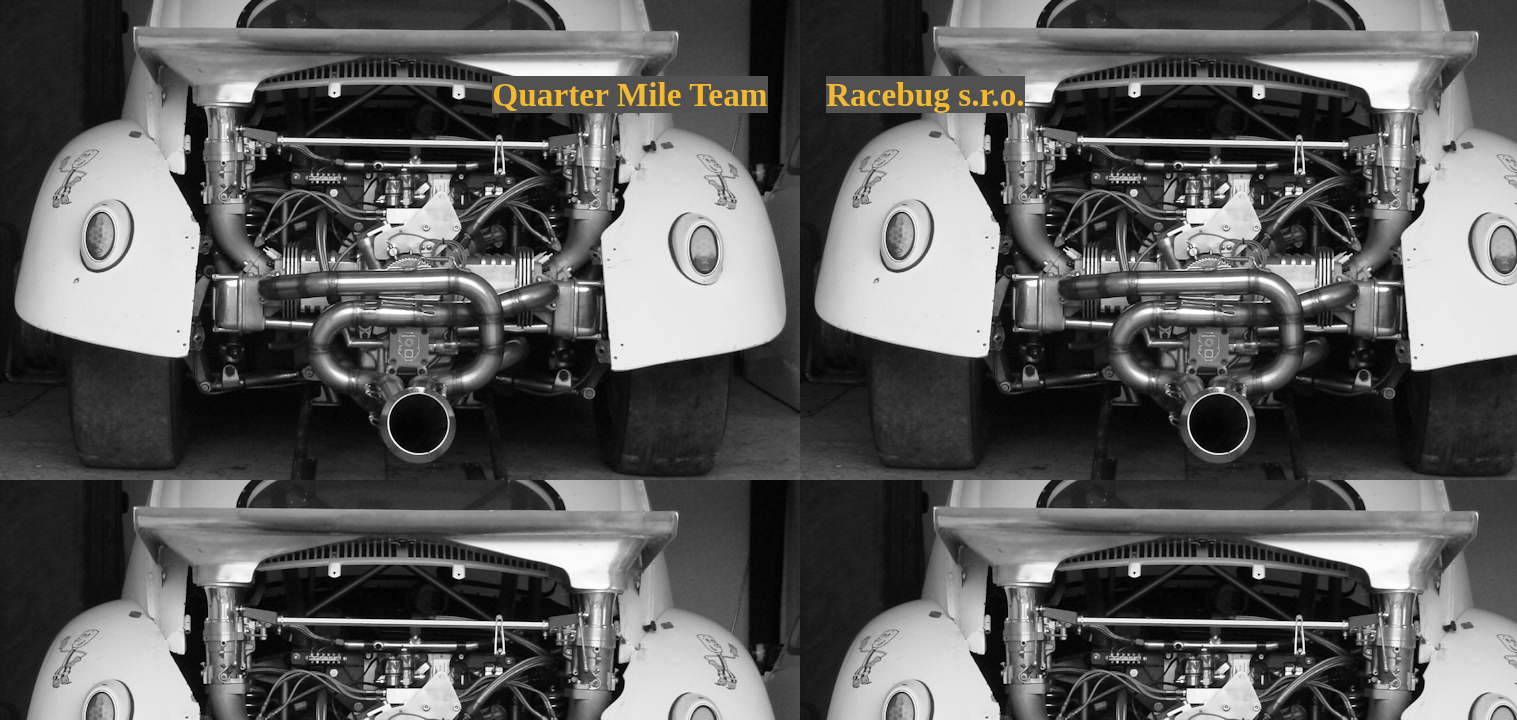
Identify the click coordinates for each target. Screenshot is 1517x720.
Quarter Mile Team (629, 94)
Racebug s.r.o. (925, 94)
